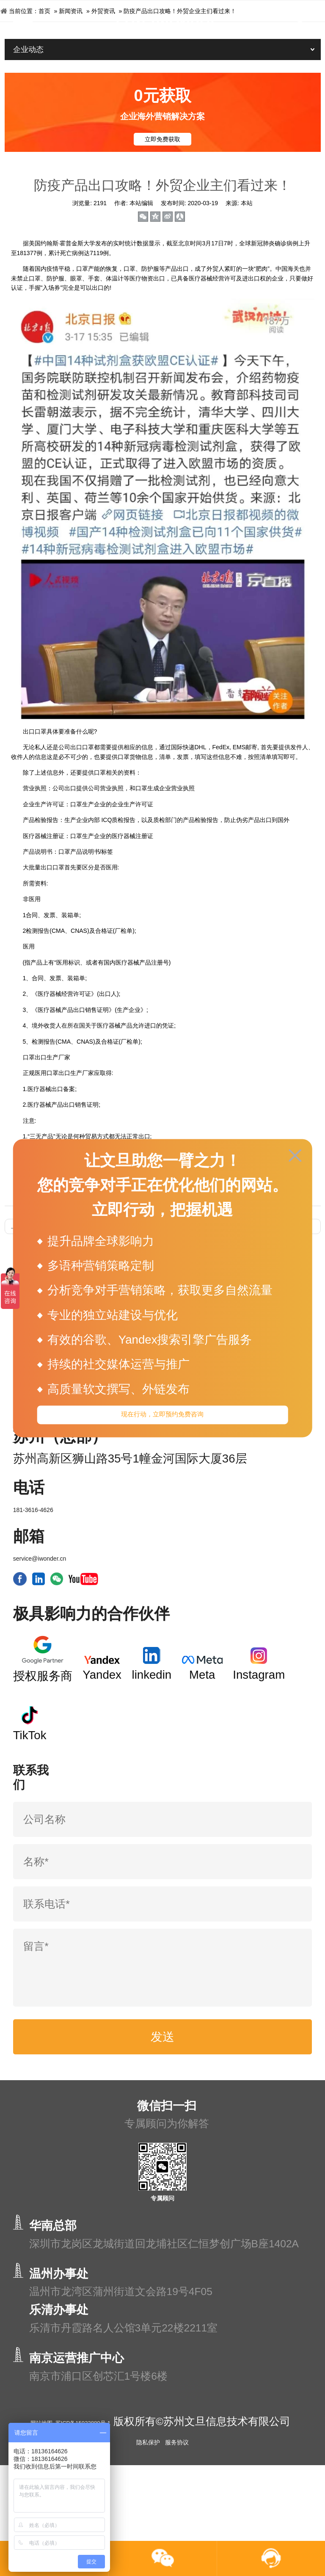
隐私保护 (148, 2517)
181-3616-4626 (33, 1571)
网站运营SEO (270, 1460)
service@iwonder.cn (39, 1620)
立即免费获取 (162, 139)
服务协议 (177, 2517)
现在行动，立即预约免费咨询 (162, 1417)
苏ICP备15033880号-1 (132, 2483)
